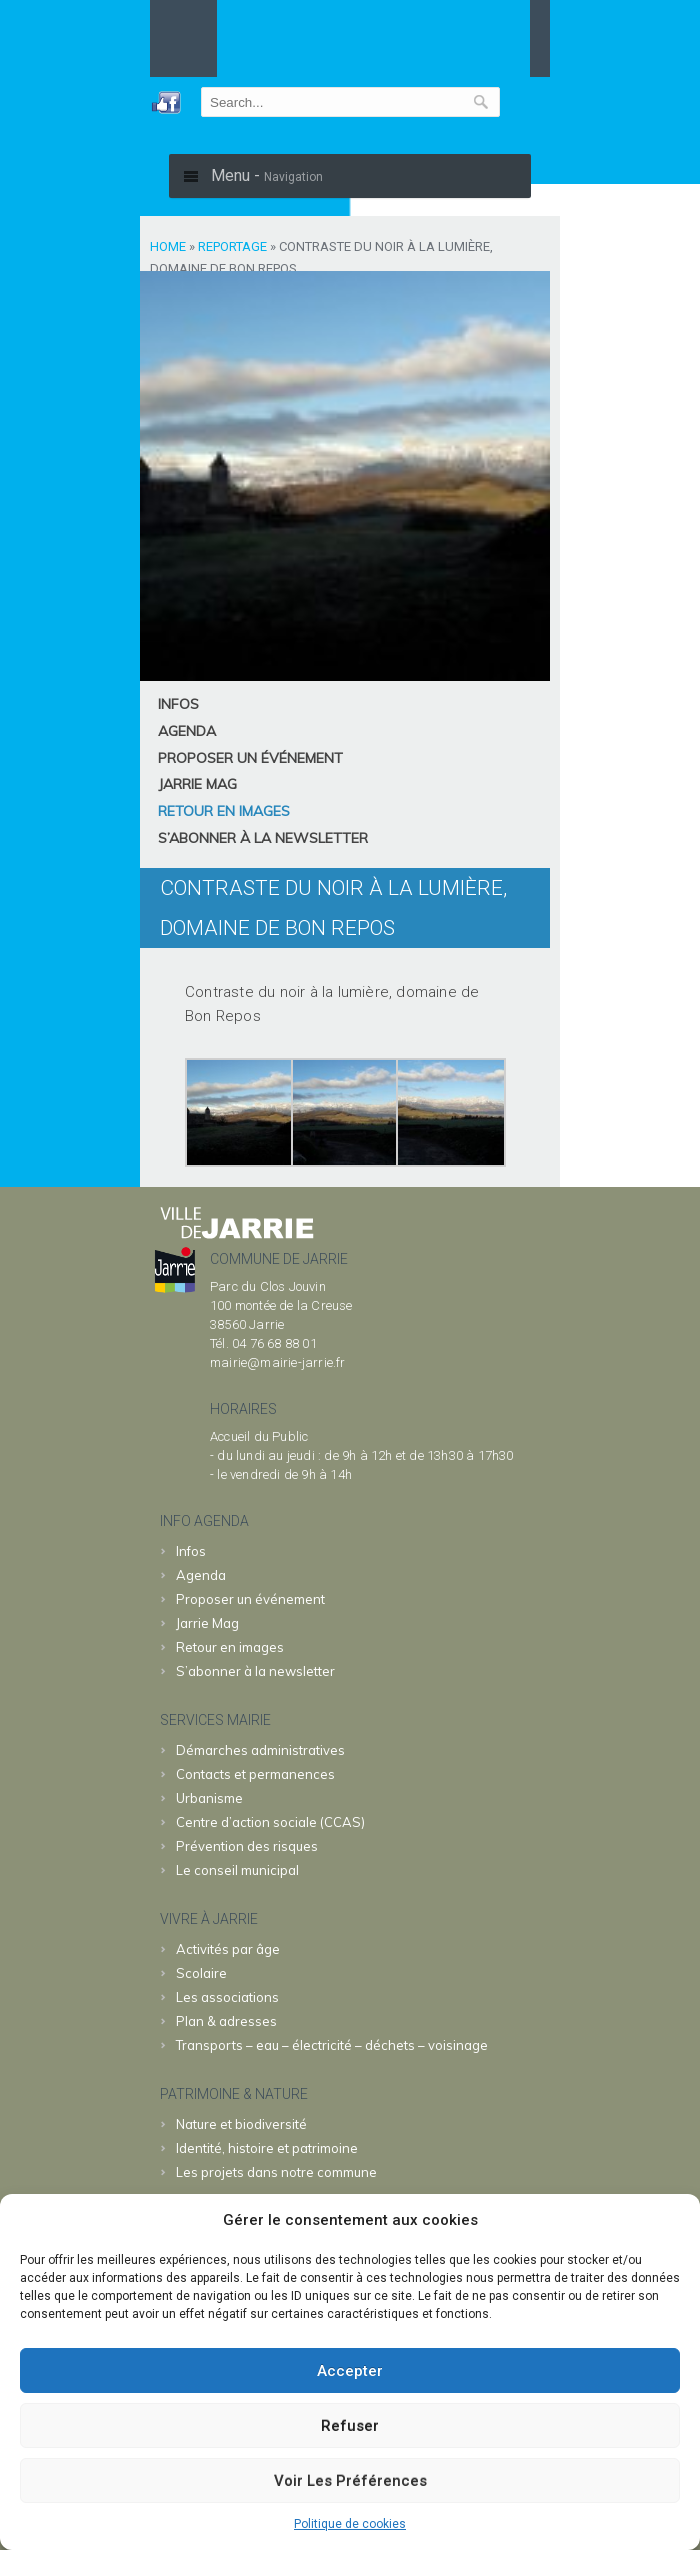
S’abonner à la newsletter (263, 838)
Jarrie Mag (197, 784)
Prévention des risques (247, 1846)
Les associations (227, 1997)
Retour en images (224, 811)
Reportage (232, 246)
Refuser (350, 2426)
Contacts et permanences (255, 1774)
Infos (178, 704)
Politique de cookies (350, 2524)
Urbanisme (209, 1798)
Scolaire (201, 1973)
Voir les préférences (350, 2481)
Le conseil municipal (237, 1870)
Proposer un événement (250, 758)
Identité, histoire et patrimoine (267, 2148)
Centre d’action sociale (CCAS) (270, 1822)
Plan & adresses (226, 2021)
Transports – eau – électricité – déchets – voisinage (332, 2045)
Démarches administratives (260, 1750)
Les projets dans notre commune (276, 2172)
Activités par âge (228, 1949)
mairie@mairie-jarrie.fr (278, 1362)
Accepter (350, 2371)
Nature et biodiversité (241, 2124)
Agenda (187, 731)
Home (168, 246)
